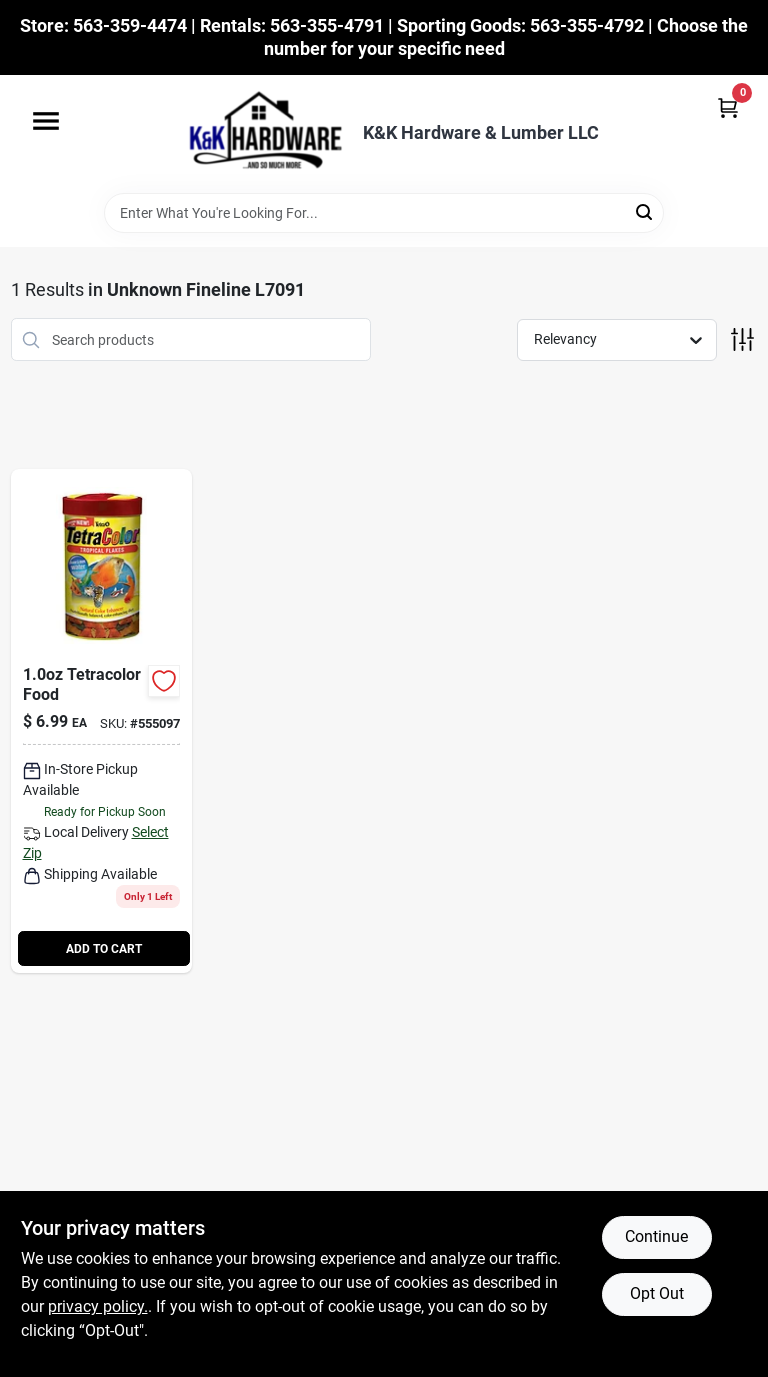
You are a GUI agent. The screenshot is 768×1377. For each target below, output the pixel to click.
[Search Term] (384, 213)
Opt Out (657, 1293)
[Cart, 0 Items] (728, 107)
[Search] (645, 211)
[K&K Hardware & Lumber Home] (259, 134)
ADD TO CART (104, 949)
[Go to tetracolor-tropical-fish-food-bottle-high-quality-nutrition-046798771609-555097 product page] (102, 721)
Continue (656, 1236)
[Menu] (46, 121)
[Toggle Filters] (742, 339)
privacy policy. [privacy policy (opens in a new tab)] (98, 1306)
